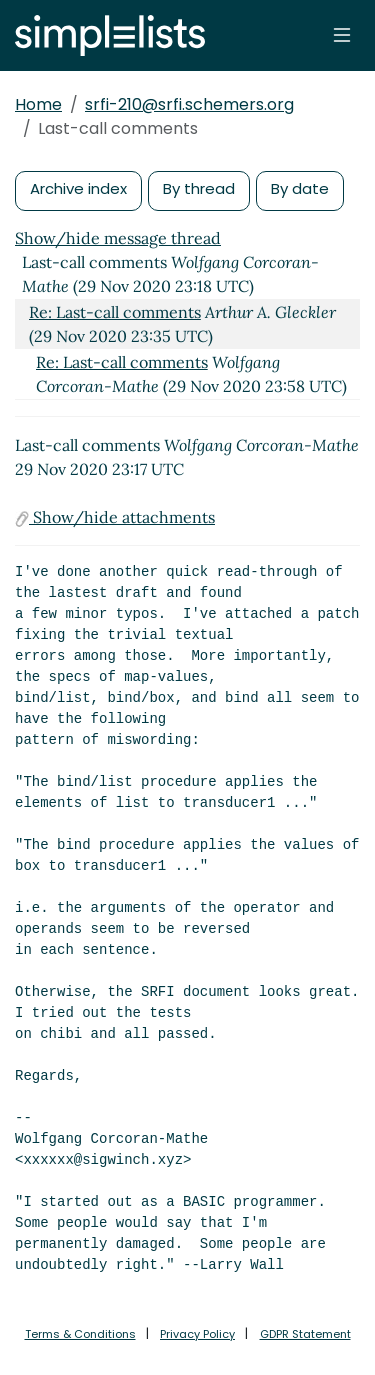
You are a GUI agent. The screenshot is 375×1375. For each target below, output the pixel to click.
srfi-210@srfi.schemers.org (189, 104)
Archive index (78, 188)
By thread (199, 188)
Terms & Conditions (80, 1334)
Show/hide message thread (118, 238)
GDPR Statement (305, 1334)
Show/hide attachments (115, 517)
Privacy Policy (197, 1334)
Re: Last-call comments (115, 312)
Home (38, 104)
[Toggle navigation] (342, 35)
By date (300, 188)
